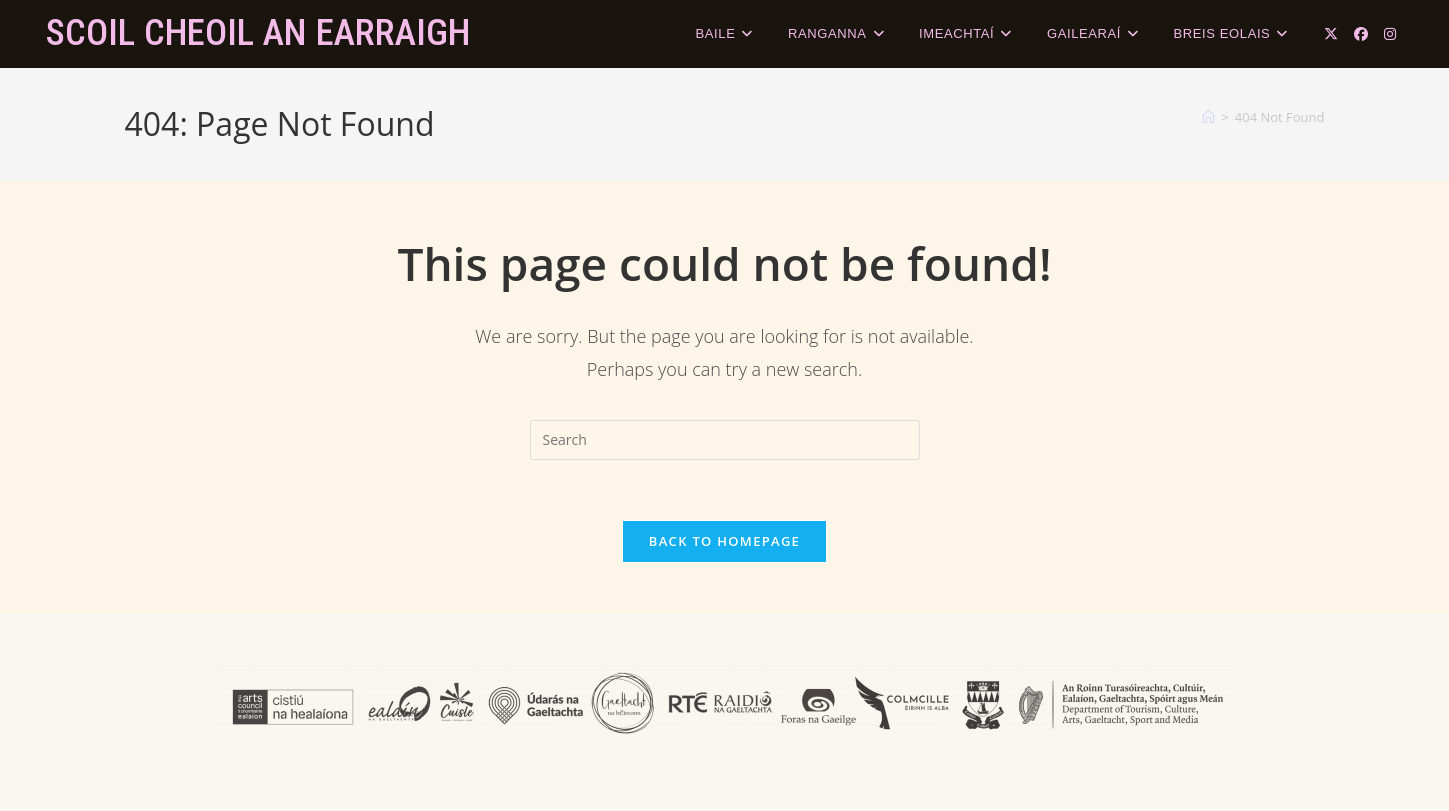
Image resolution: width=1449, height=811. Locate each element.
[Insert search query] (725, 440)
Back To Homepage (724, 541)
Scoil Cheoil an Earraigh (258, 32)
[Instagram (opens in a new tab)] (1390, 34)
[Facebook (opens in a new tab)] (1361, 34)
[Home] (1208, 117)
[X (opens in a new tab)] (1331, 34)
